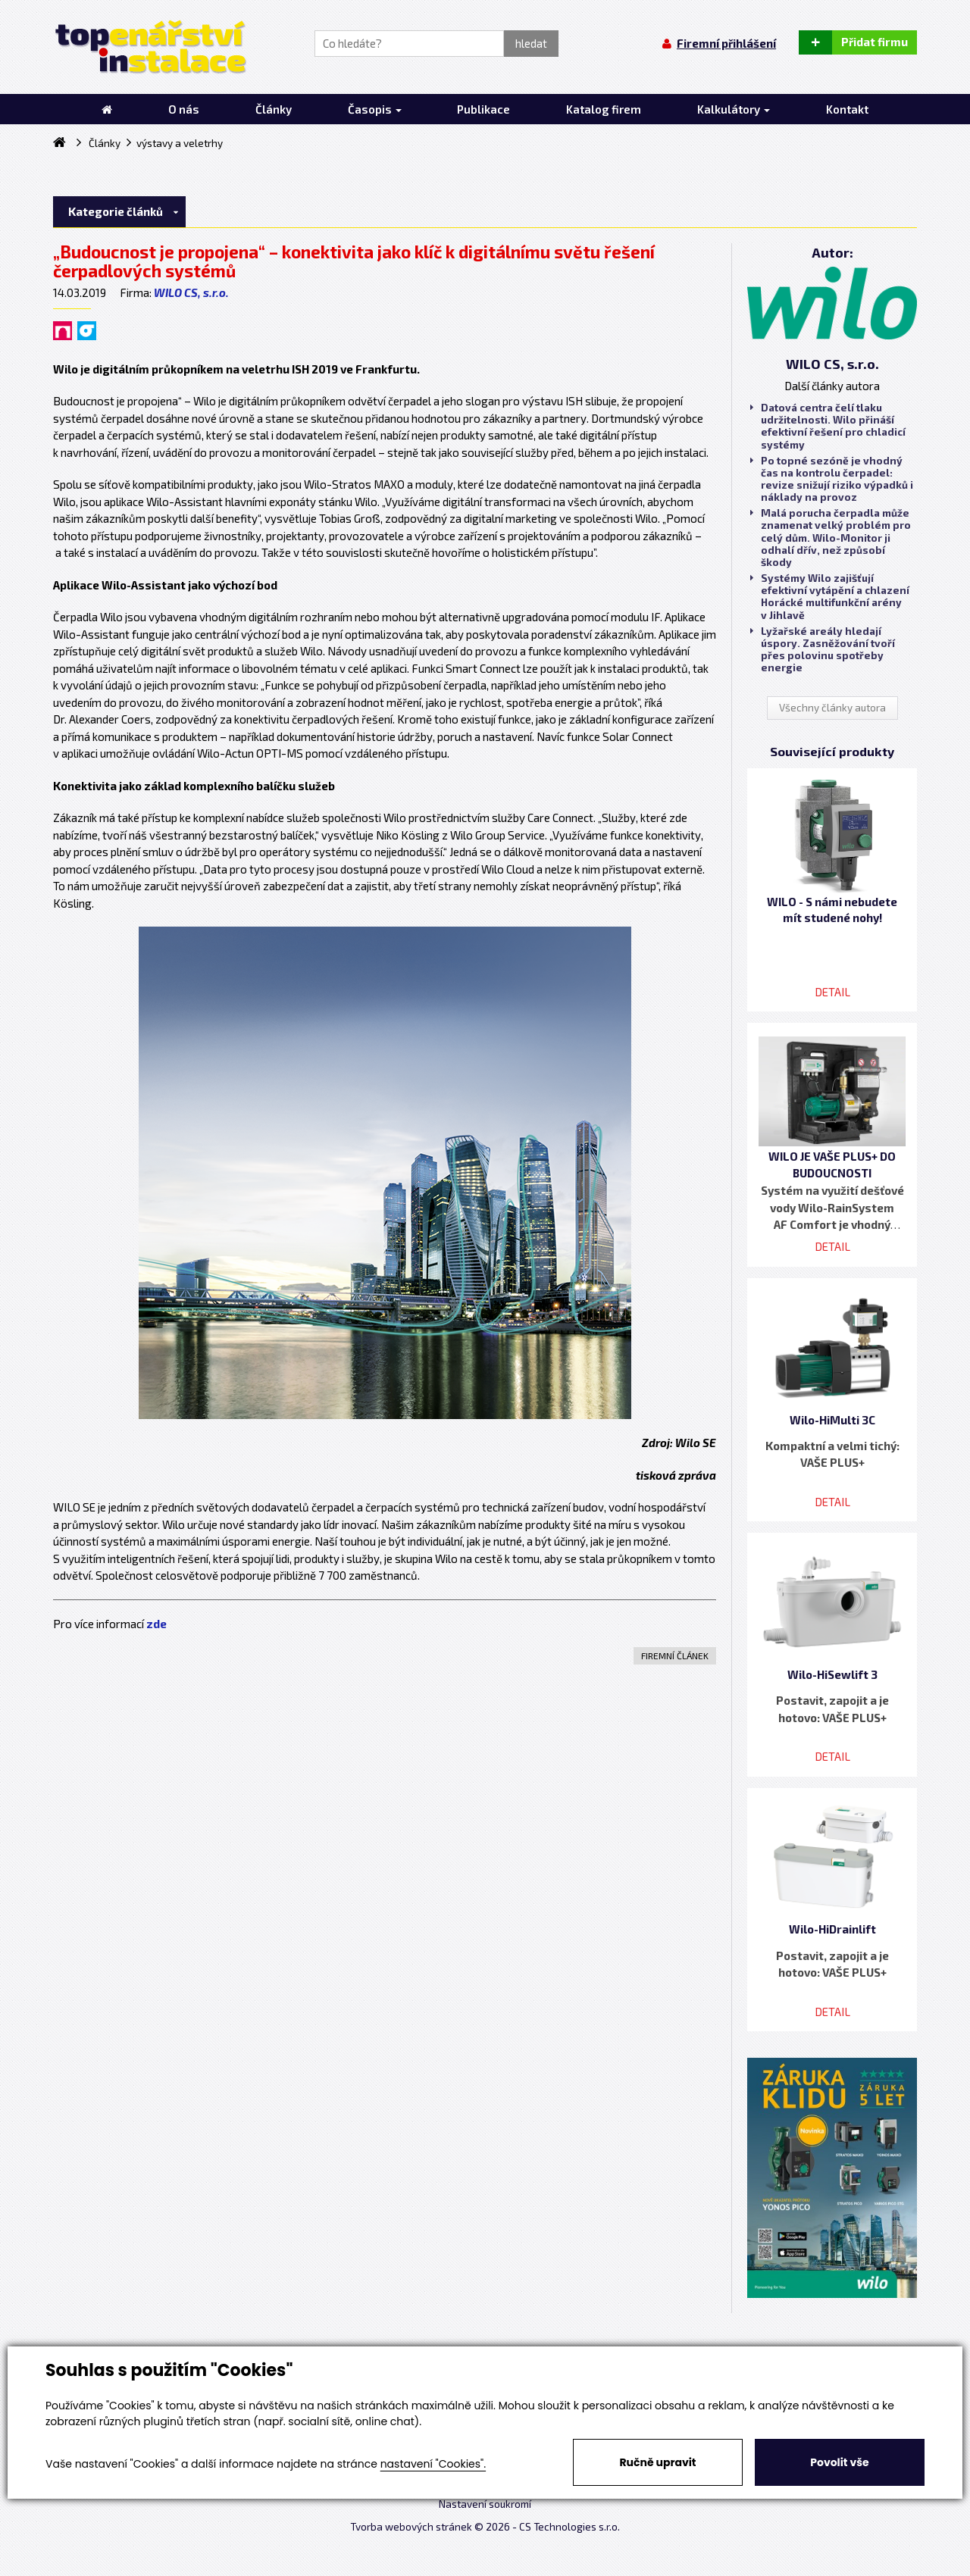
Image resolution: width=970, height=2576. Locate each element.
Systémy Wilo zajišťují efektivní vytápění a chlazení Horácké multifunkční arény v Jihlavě (829, 596)
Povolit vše (839, 2462)
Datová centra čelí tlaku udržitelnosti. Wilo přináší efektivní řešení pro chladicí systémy (828, 426)
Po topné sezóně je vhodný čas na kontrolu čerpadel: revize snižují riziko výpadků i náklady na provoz (831, 479)
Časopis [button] (375, 109)
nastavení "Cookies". (433, 2463)
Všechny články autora (832, 708)
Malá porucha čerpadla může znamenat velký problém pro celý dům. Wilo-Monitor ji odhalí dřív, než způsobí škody (830, 537)
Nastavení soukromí (485, 2504)
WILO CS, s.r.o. (191, 292)
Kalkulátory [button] (733, 109)
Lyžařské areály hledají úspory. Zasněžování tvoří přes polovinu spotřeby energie (822, 649)
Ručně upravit (657, 2462)
